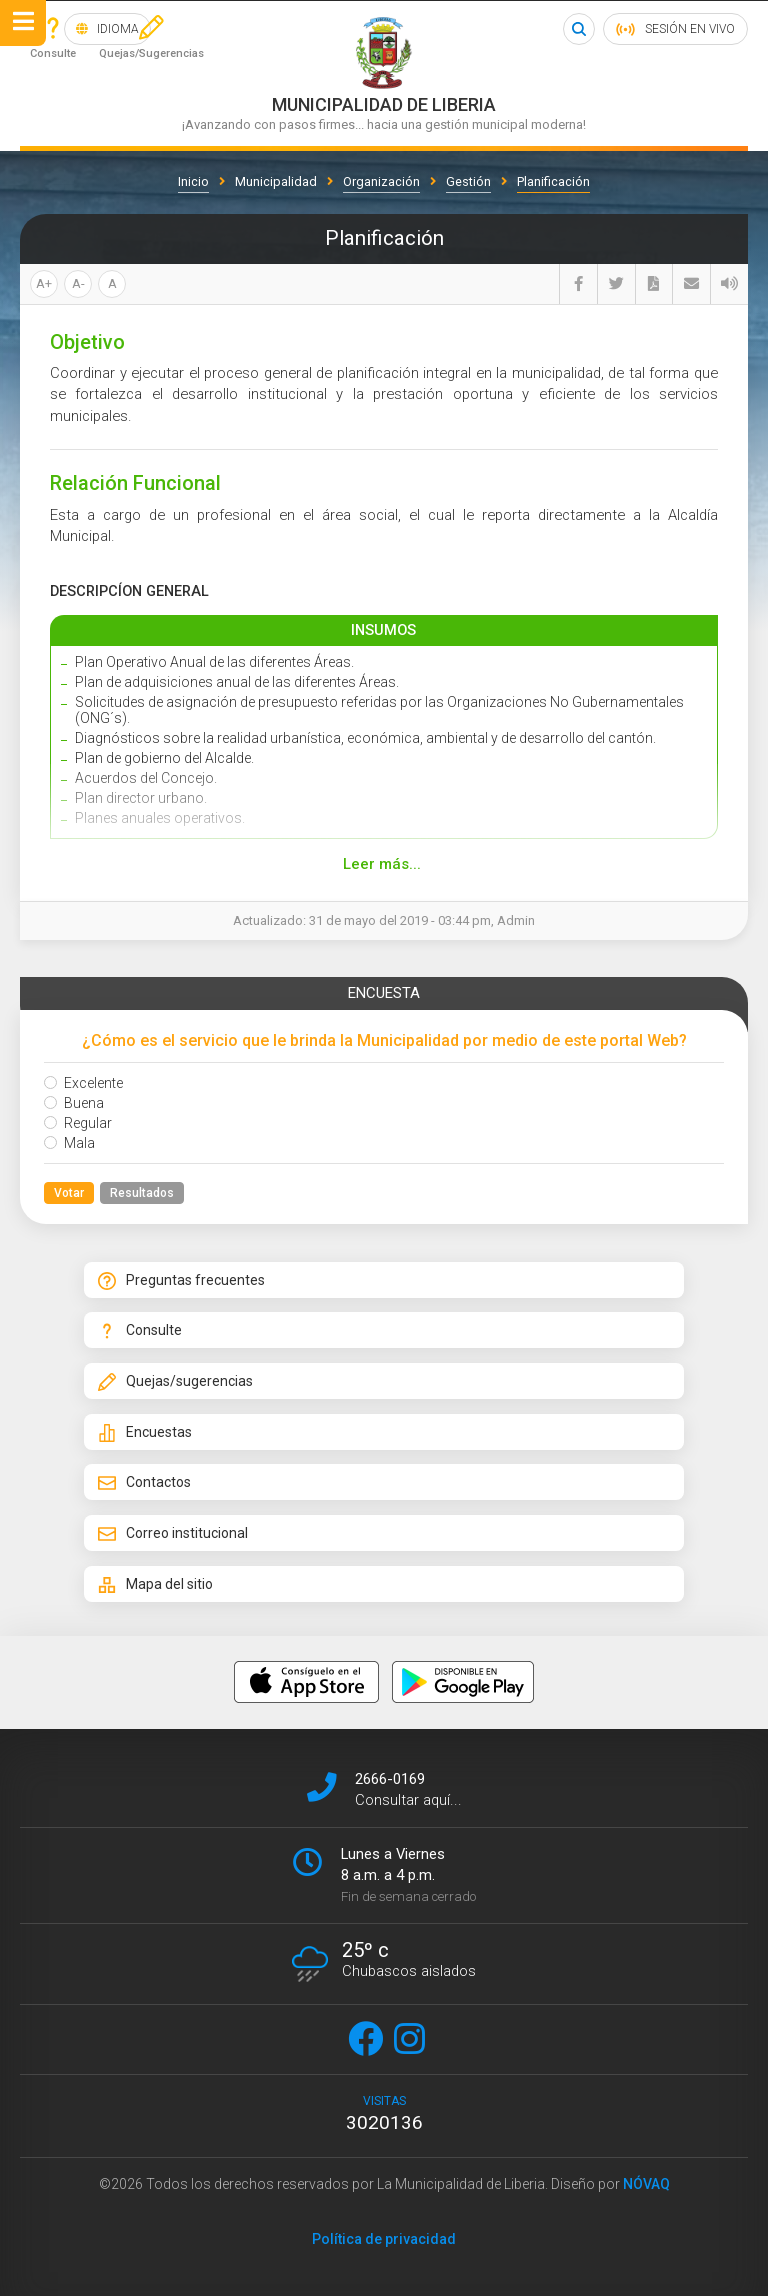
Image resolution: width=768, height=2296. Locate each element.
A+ (44, 283)
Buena (74, 1103)
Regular (78, 1123)
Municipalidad (276, 181)
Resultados (142, 1193)
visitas (384, 2109)
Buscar (578, 29)
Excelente (83, 1083)
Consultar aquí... (408, 1795)
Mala (69, 1143)
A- (78, 283)
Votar (69, 1193)
